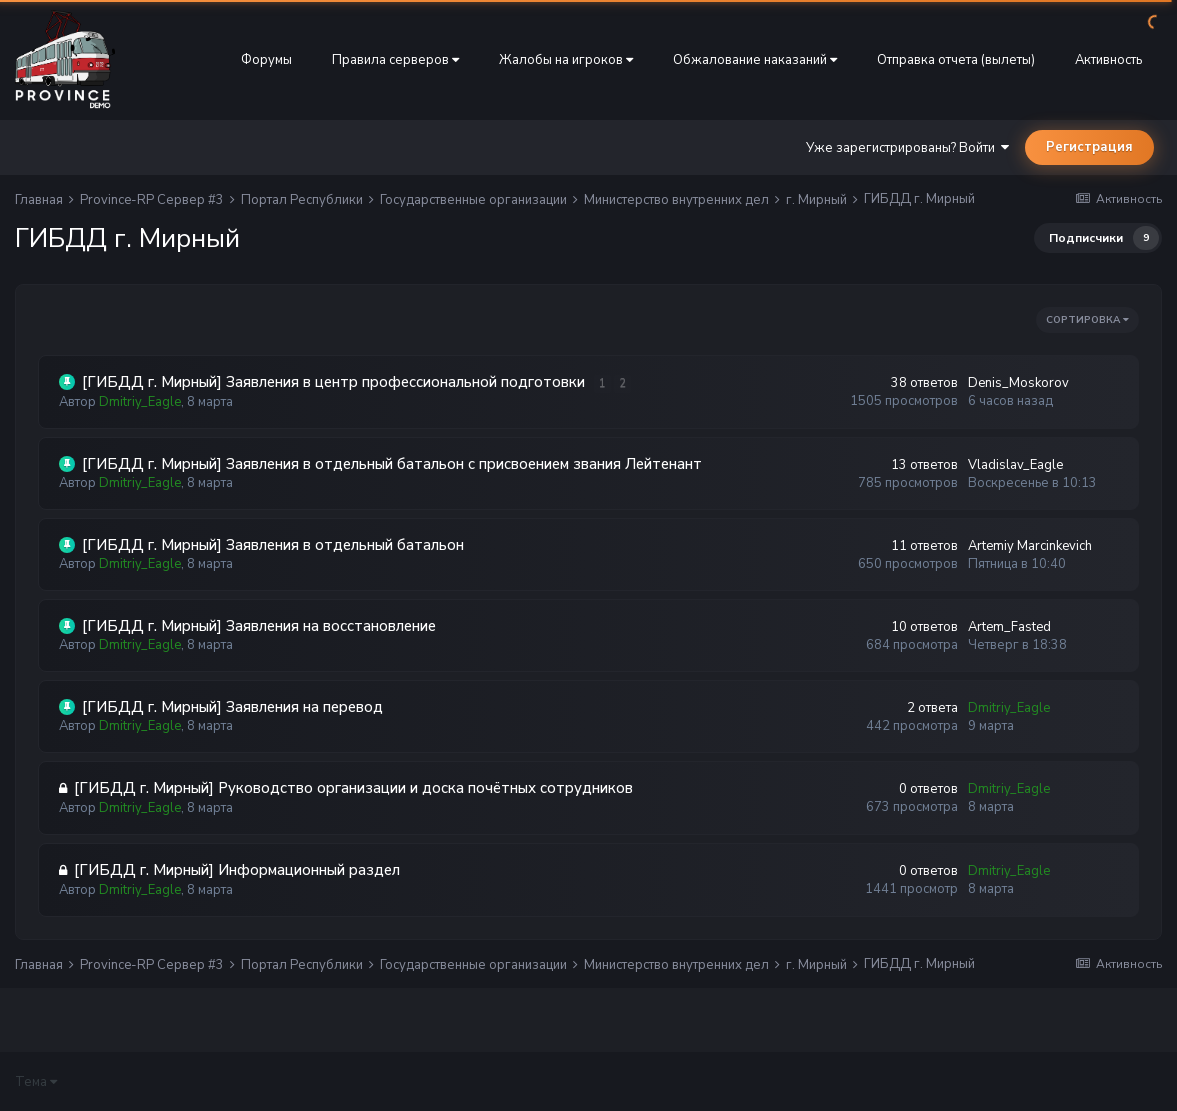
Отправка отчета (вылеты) (956, 60)
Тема (36, 1082)
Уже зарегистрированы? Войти (907, 148)
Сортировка (1087, 320)
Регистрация (1089, 147)
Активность (1108, 60)
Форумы (266, 60)
